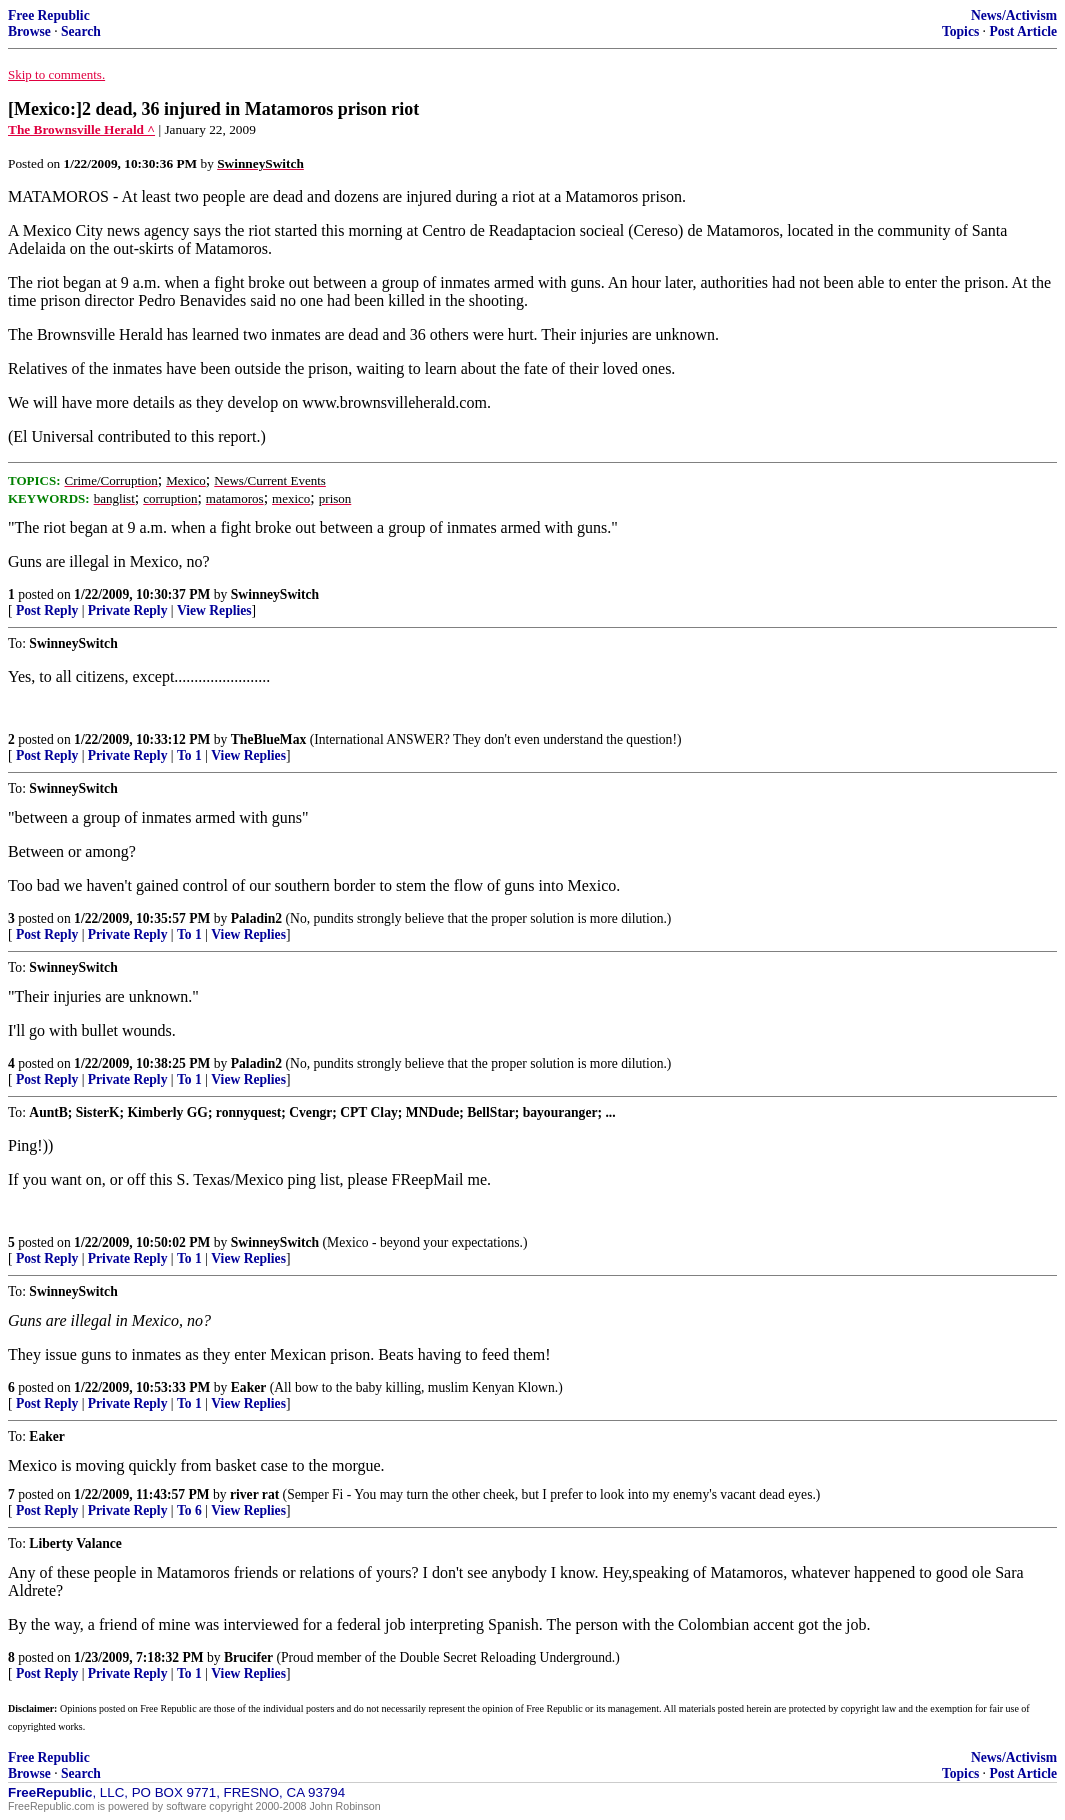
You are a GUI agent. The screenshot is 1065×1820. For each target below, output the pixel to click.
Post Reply (47, 610)
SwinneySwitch (275, 594)
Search (81, 31)
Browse (29, 31)
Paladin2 (256, 918)
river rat (254, 1494)
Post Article (1023, 31)
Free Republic (49, 15)
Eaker (249, 1387)
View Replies (214, 610)
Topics (960, 31)
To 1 (189, 755)
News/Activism (1014, 15)
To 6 (189, 1510)
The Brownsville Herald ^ (81, 129)
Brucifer (248, 1657)
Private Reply (128, 610)
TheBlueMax (269, 739)
